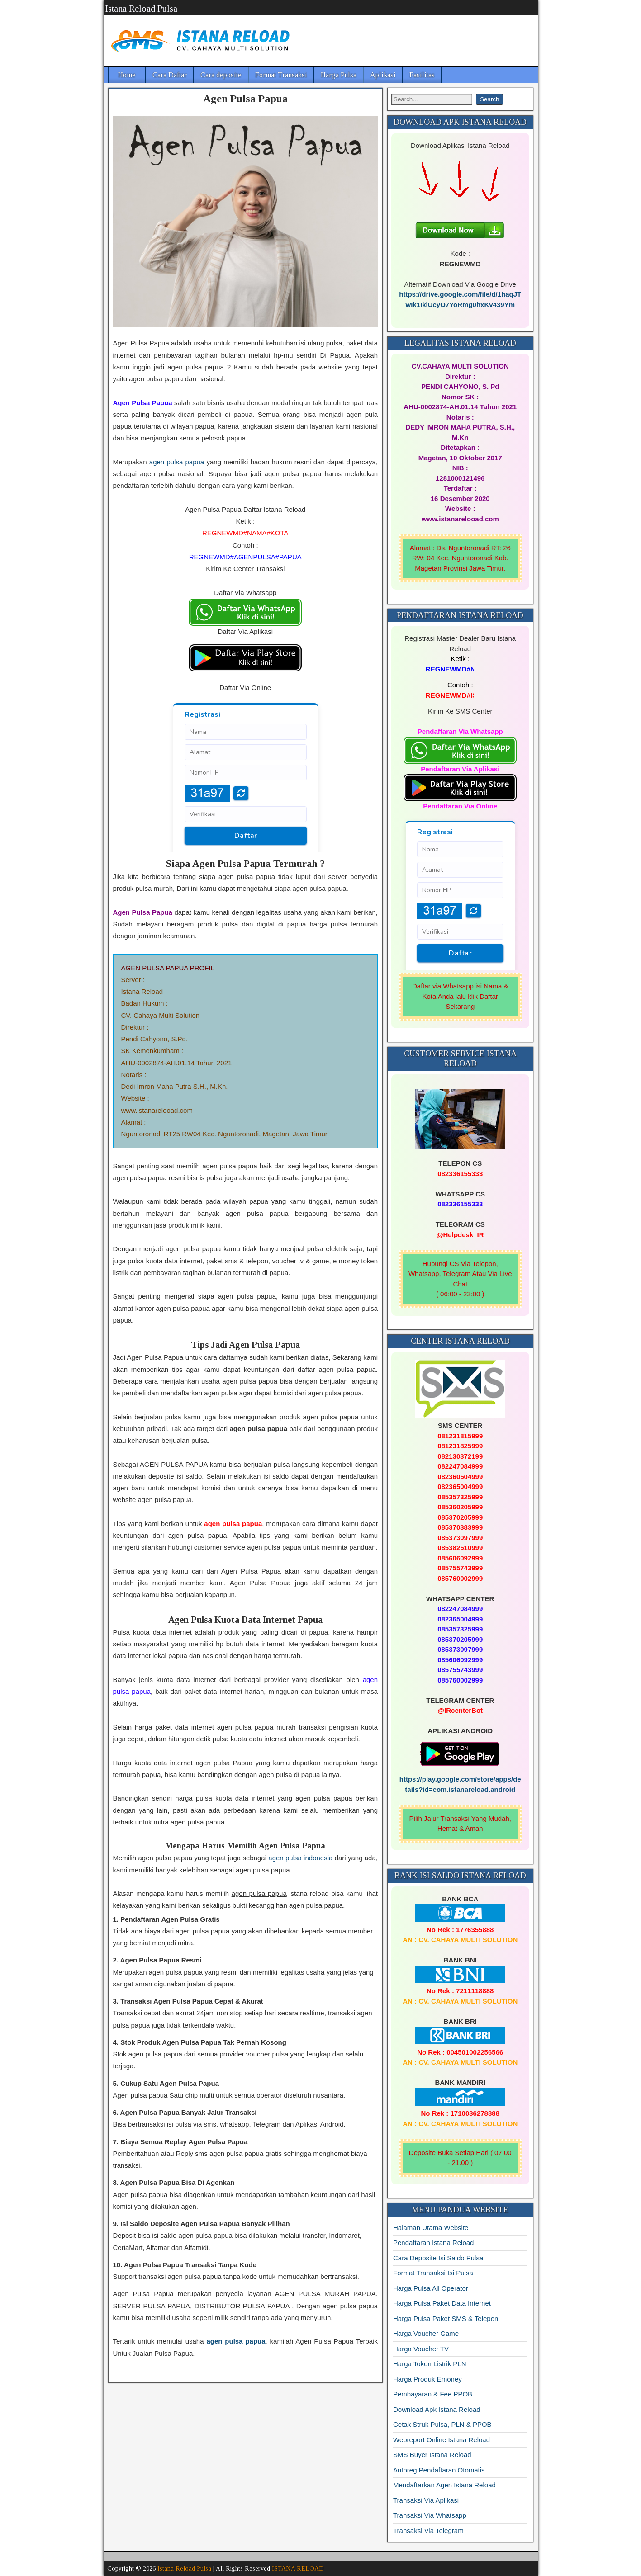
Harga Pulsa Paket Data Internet (442, 2303)
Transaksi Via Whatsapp (429, 2515)
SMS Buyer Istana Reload (432, 2454)
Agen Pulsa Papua (245, 98)
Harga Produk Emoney (427, 2379)
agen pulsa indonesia (300, 1858)
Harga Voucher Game (426, 2333)
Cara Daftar (169, 75)
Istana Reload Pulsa (141, 9)
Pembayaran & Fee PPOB (432, 2394)
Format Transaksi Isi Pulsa (433, 2273)
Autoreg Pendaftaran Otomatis (439, 2470)
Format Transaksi (281, 75)
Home (127, 75)
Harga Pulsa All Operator (430, 2288)
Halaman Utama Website (430, 2227)
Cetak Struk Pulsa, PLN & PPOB (442, 2424)
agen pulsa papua (176, 462)
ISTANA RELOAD (298, 2568)
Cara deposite (221, 75)
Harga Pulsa (338, 75)
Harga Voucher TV (421, 2349)
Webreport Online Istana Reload (441, 2440)
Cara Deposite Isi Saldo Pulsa (438, 2258)
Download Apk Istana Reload (436, 2409)
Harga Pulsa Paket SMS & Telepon (445, 2318)
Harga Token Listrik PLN (429, 2364)
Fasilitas (422, 75)
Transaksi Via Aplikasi (426, 2500)
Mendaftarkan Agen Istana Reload (444, 2485)
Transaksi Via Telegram (428, 2530)
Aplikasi (383, 75)
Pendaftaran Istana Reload (433, 2242)
